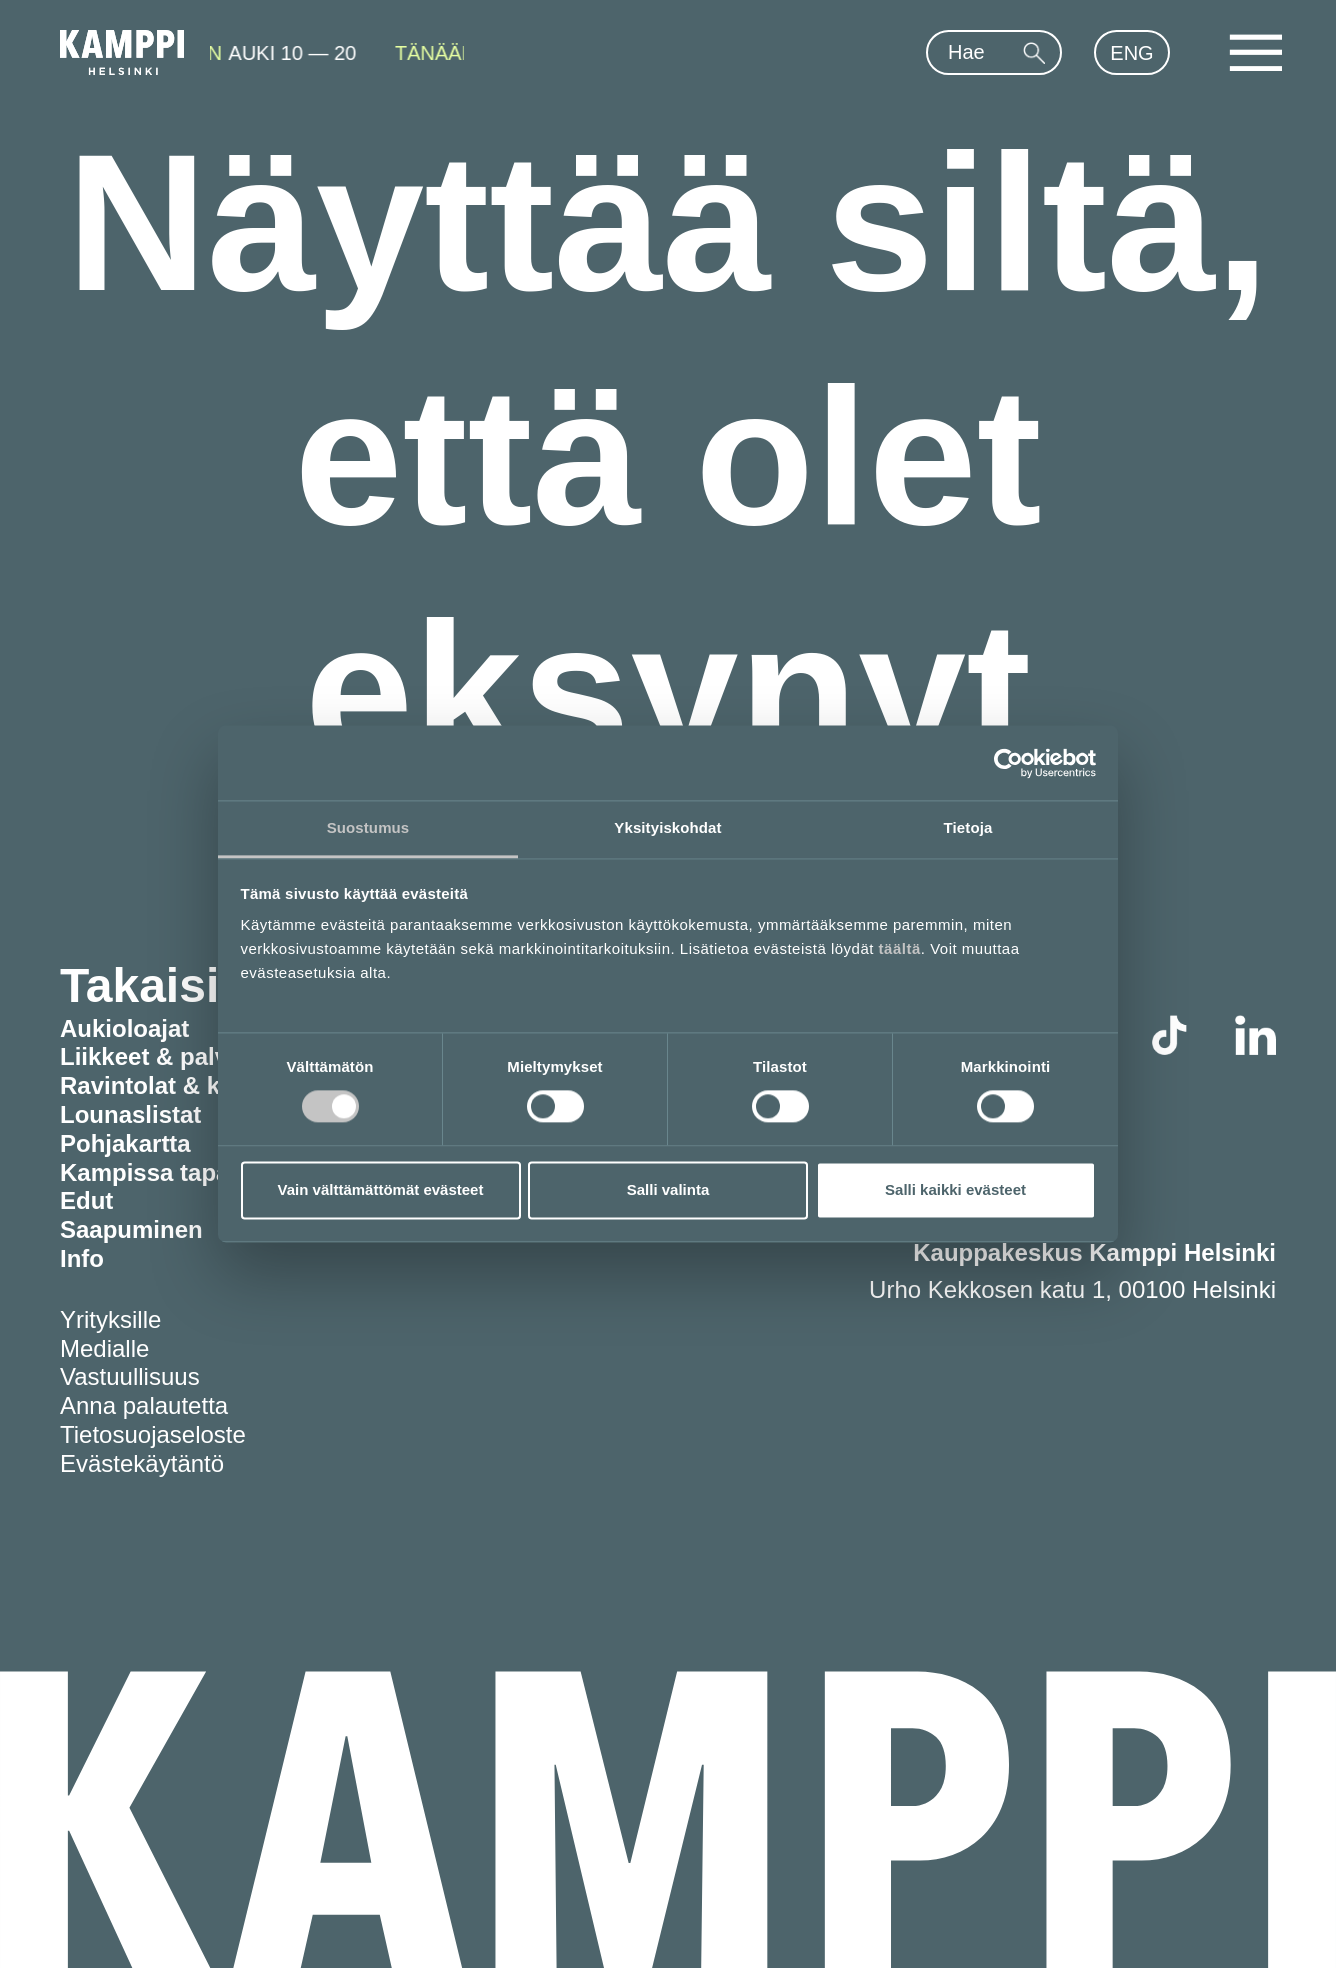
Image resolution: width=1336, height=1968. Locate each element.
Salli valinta (668, 1189)
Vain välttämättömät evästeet (381, 1189)
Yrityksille (110, 1319)
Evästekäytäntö (142, 1463)
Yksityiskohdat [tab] (667, 827)
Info (82, 1258)
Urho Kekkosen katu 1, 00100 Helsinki (1072, 1289)
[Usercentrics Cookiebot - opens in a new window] (1008, 763)
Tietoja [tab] (968, 827)
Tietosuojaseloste (153, 1434)
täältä (900, 948)
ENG (1131, 53)
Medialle (104, 1348)
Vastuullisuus (130, 1376)
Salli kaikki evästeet (955, 1189)
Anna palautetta (144, 1405)
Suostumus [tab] (368, 827)
